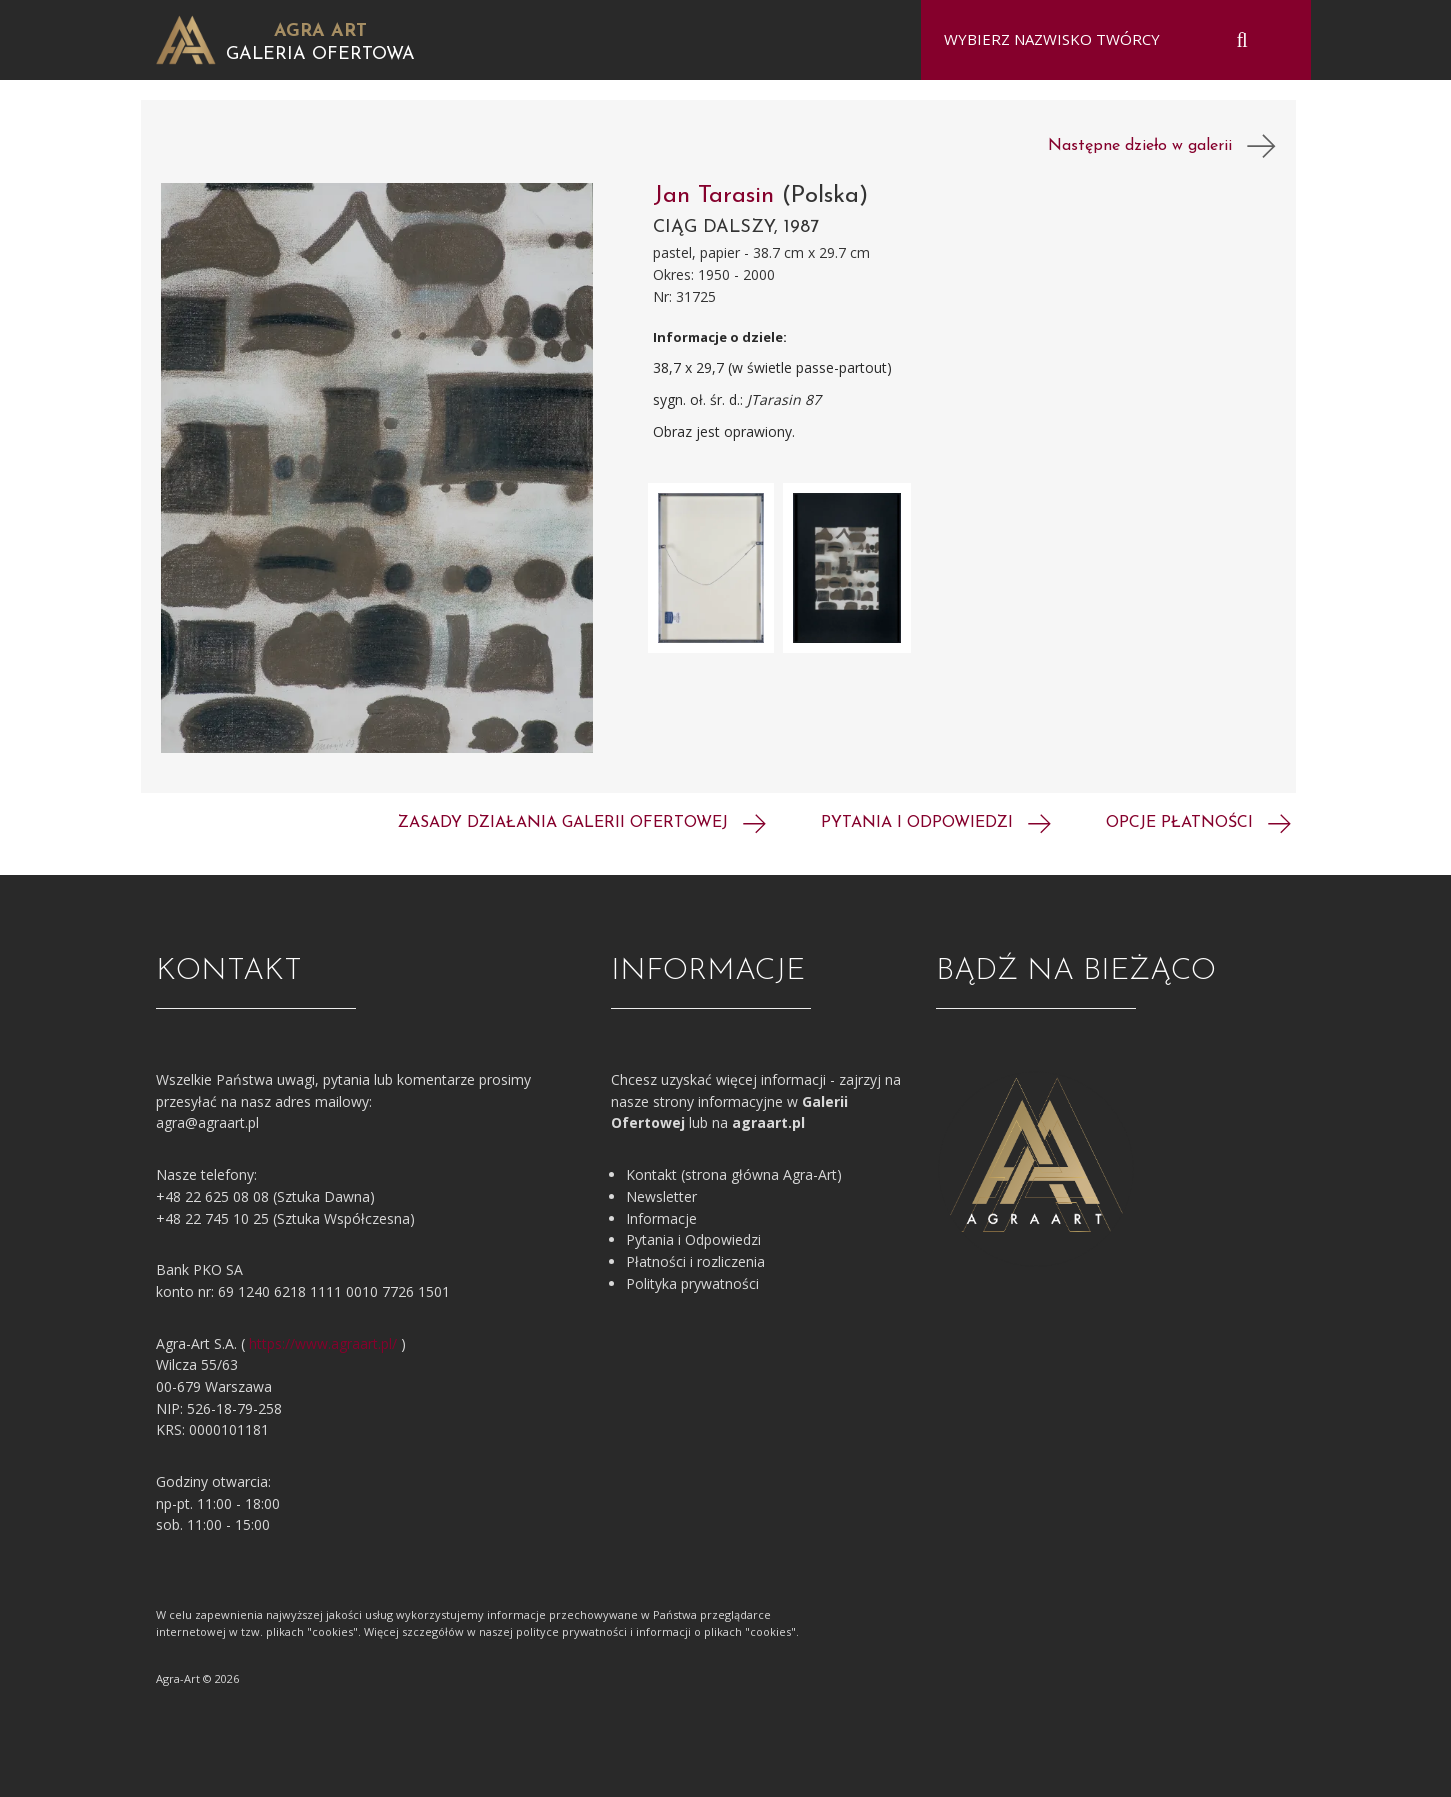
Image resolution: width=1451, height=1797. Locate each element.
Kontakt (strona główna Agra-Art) (734, 1174)
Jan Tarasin (717, 196)
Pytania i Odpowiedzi (693, 1239)
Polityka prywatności (692, 1283)
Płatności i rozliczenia (695, 1261)
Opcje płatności (1198, 823)
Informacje (661, 1218)
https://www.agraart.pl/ (323, 1343)
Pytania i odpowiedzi (936, 823)
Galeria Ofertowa (320, 54)
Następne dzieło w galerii (1162, 146)
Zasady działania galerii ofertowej (582, 823)
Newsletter (661, 1196)
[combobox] (1103, 40)
